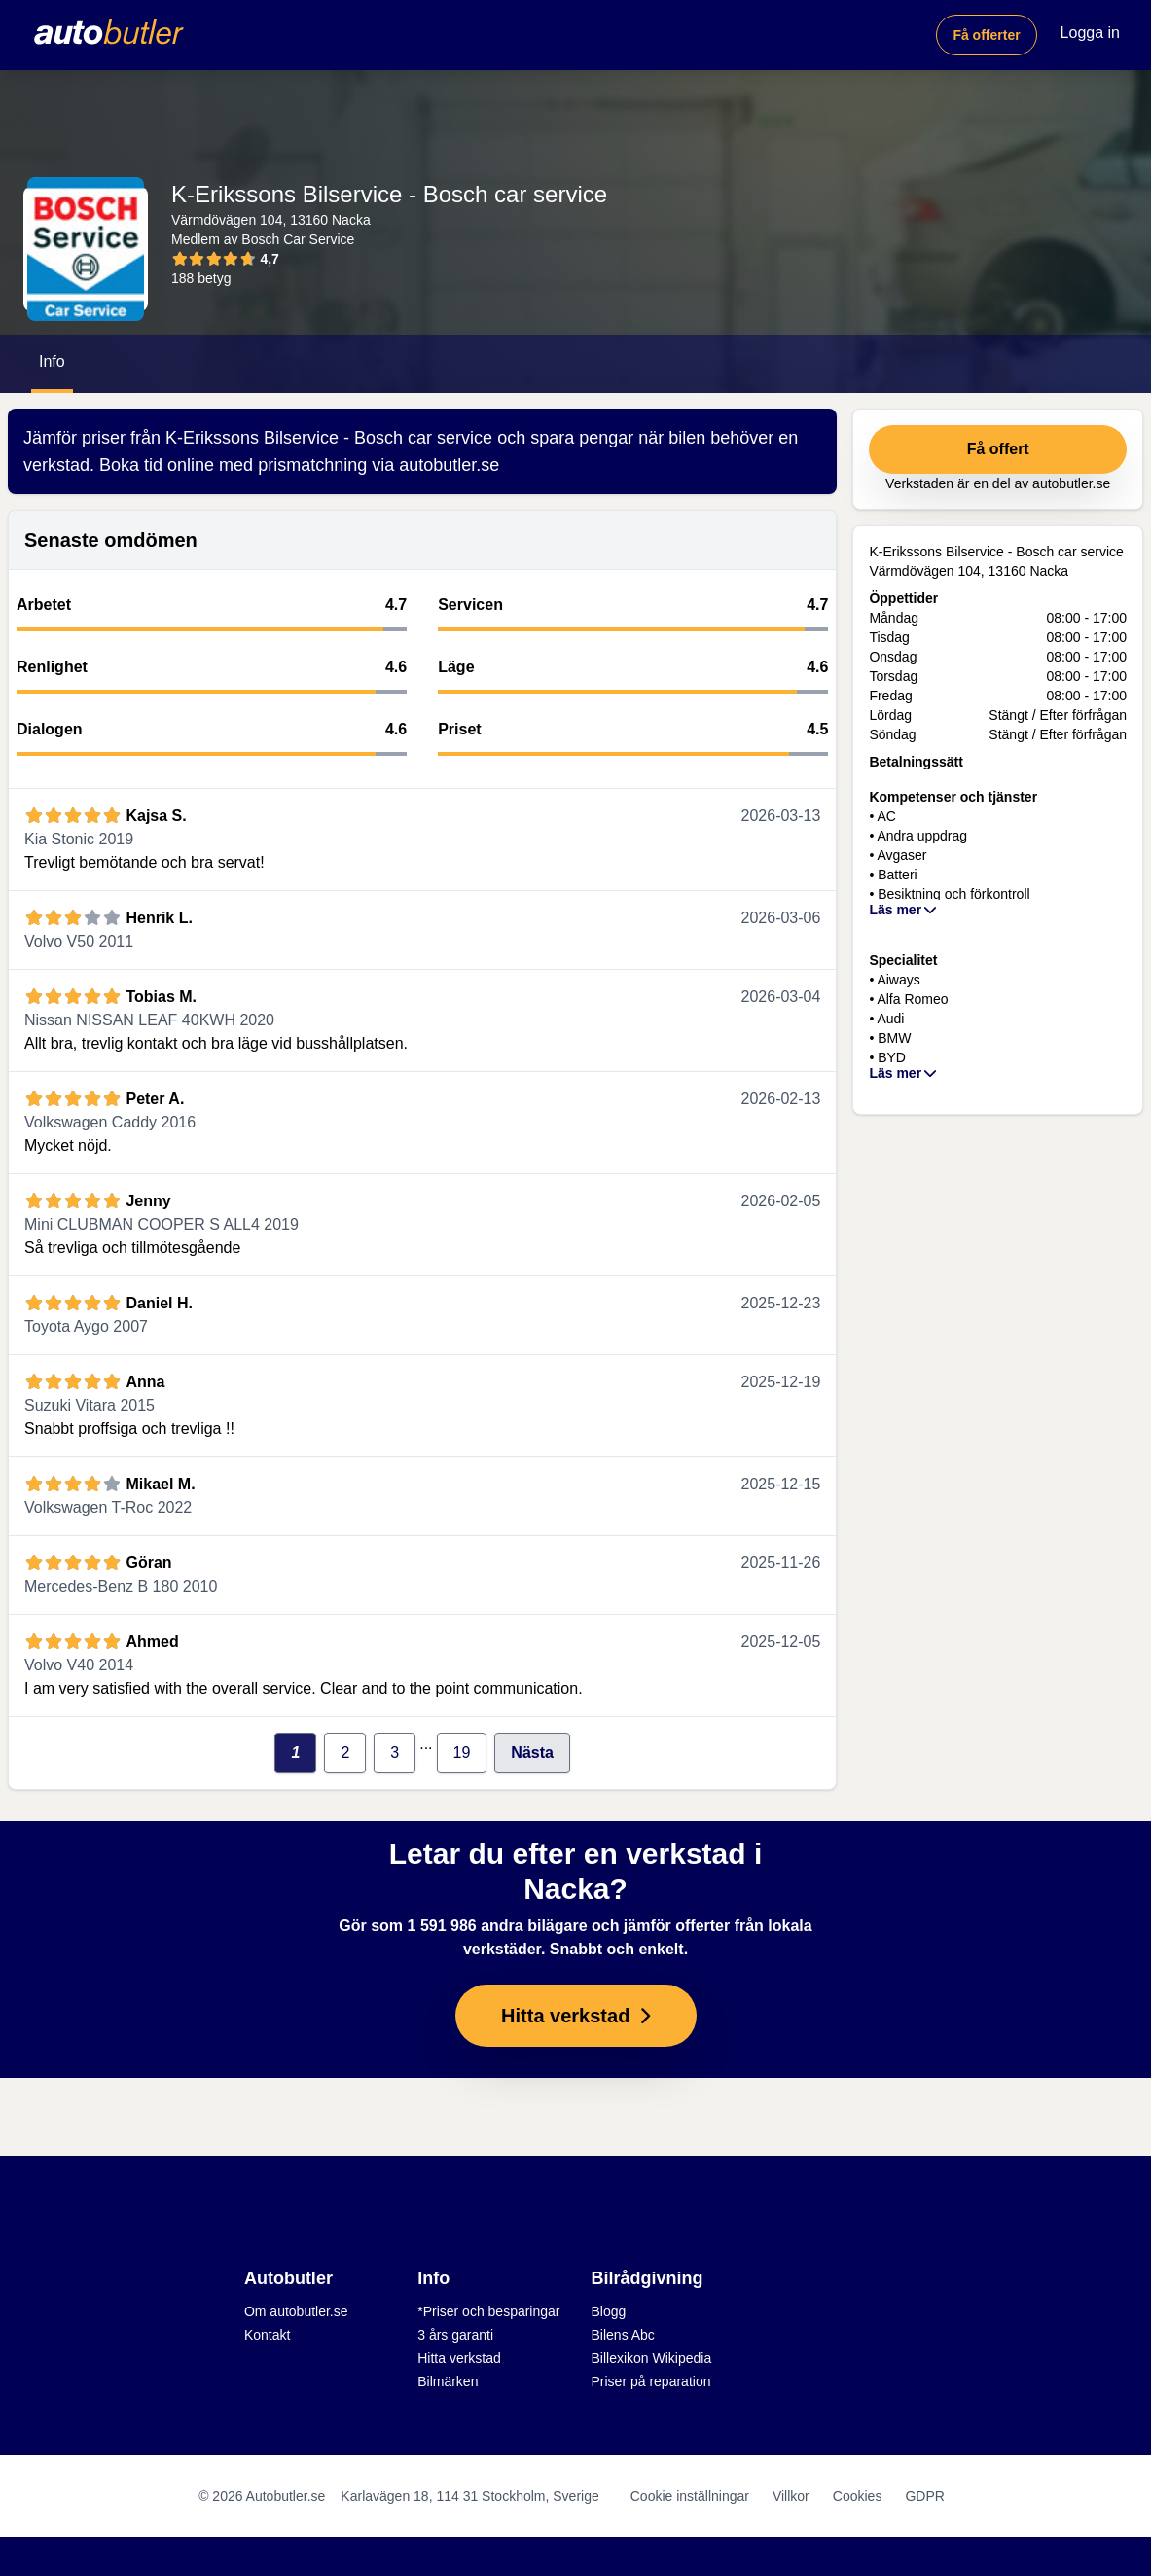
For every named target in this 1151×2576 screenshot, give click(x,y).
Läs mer (903, 909)
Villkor (791, 2496)
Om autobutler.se (296, 2311)
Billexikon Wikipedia (652, 2358)
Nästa (532, 1752)
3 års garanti (455, 2335)
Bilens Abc (623, 2335)
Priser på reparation (651, 2381)
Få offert (998, 449)
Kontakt (267, 2335)
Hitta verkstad (459, 2358)
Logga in (1090, 32)
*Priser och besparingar (488, 2311)
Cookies (857, 2496)
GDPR (924, 2496)
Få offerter (986, 35)
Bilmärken (447, 2381)
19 (462, 1752)
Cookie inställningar (689, 2496)
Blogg (609, 2311)
